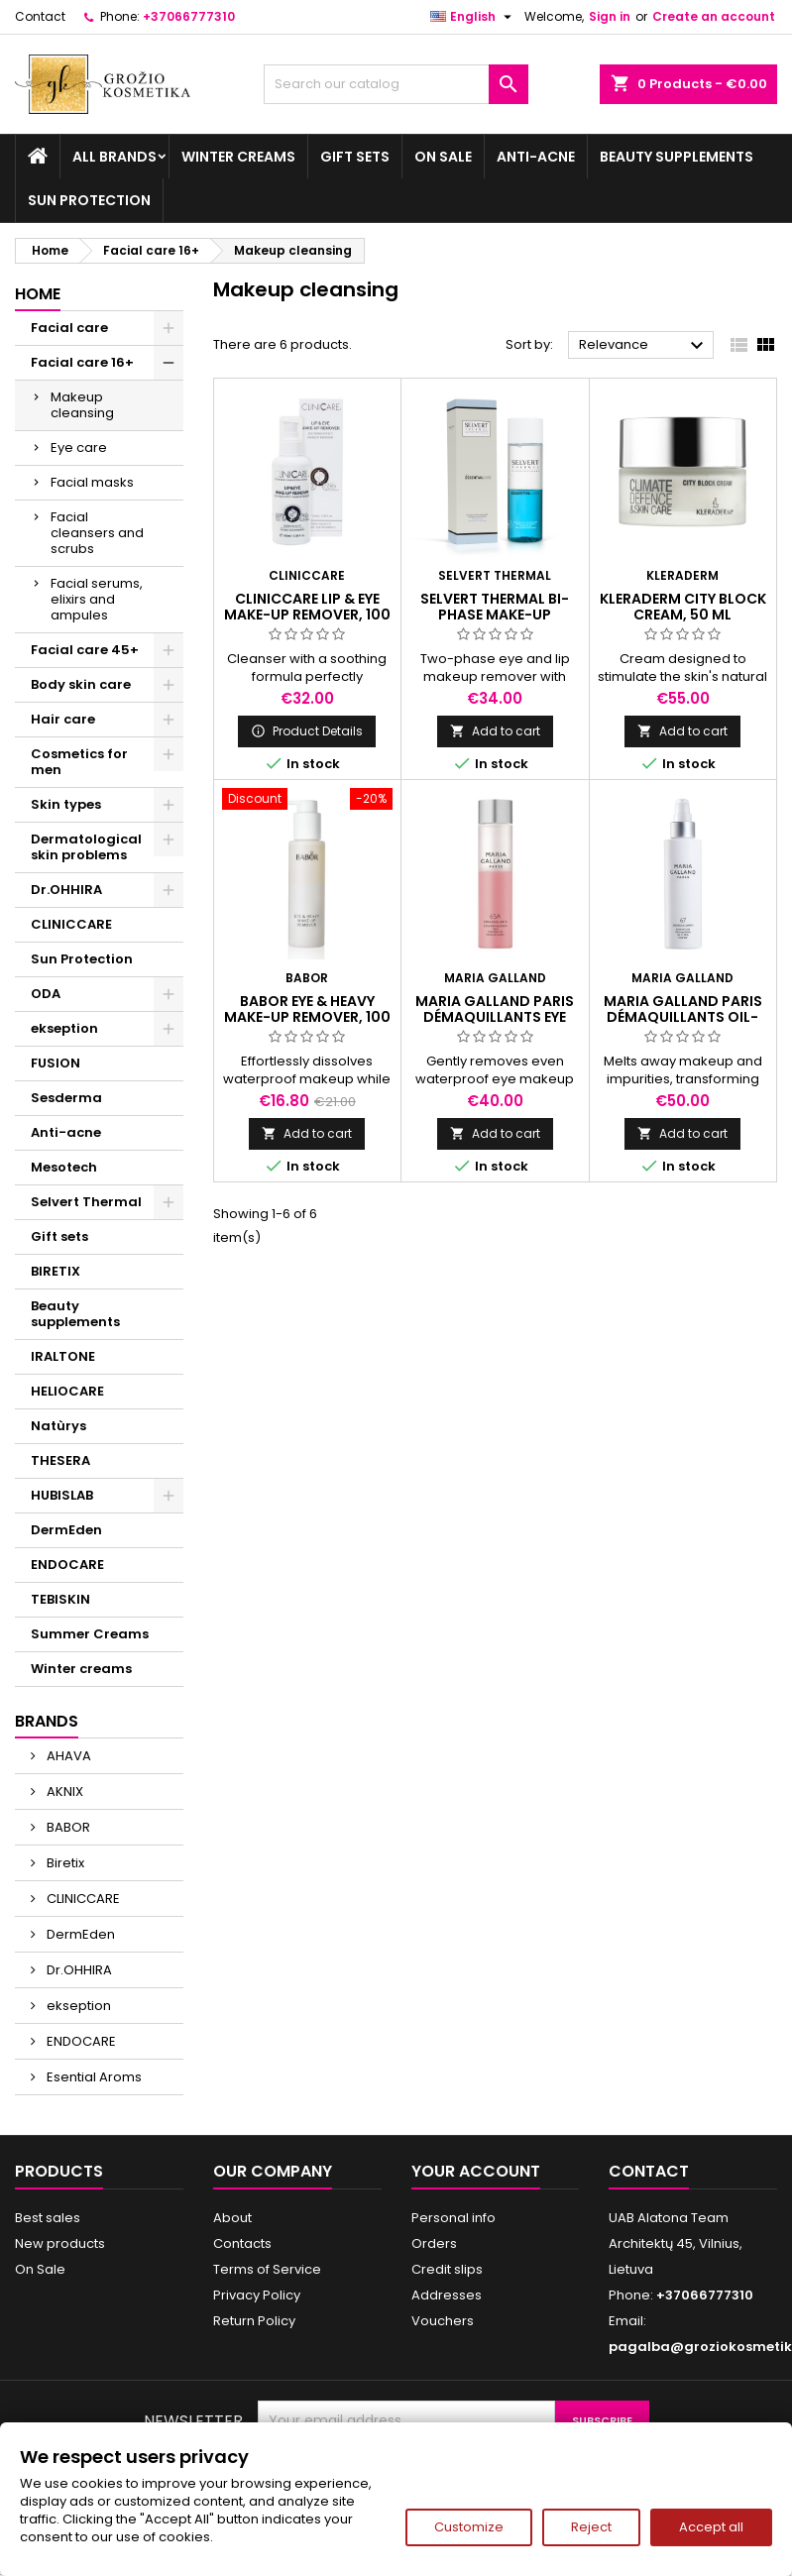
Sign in (609, 16)
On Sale (443, 157)
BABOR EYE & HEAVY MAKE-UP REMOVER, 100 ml (307, 1017)
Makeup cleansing (82, 405)
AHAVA (67, 1755)
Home (37, 293)
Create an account (713, 16)
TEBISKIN (60, 1599)
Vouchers (442, 2320)
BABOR (67, 1827)
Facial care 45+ (85, 649)
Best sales (47, 2217)
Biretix (64, 1862)
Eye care (79, 447)
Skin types (66, 804)
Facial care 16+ (82, 362)
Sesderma (66, 1097)
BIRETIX (55, 1271)
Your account (475, 2171)
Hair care (63, 719)
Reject (591, 2527)
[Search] (395, 84)
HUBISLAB (62, 1495)
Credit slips (447, 2269)
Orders (434, 2243)
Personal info (453, 2217)
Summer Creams (90, 1633)
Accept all (711, 2527)
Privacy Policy (256, 2295)
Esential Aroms (93, 2077)
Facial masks (92, 482)
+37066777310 (189, 16)
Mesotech (64, 1167)
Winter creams (238, 157)
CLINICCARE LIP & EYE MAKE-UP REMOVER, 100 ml (307, 614)
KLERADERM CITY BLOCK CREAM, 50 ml (683, 606)
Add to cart (495, 731)
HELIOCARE (67, 1391)
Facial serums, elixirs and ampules (97, 599)
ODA (45, 993)
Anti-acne (536, 157)
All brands (114, 157)
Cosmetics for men (79, 761)
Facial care (69, 327)
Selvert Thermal (86, 1201)
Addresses (446, 2295)
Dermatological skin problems (86, 847)
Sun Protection (89, 200)
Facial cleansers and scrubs (97, 532)
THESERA (60, 1460)
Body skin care (81, 684)
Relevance (644, 346)
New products (60, 2243)
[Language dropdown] (473, 17)
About (232, 2217)
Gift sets (355, 157)
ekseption (64, 1028)
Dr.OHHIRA (66, 889)
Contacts (242, 2243)
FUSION (55, 1063)
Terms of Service (267, 2269)
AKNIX (63, 1791)
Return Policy (254, 2320)
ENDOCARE (67, 1564)
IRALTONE (63, 1356)
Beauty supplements (676, 157)
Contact (40, 16)
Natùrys (58, 1425)
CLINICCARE (71, 924)
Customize (469, 2527)
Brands (46, 1721)
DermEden (66, 1529)
